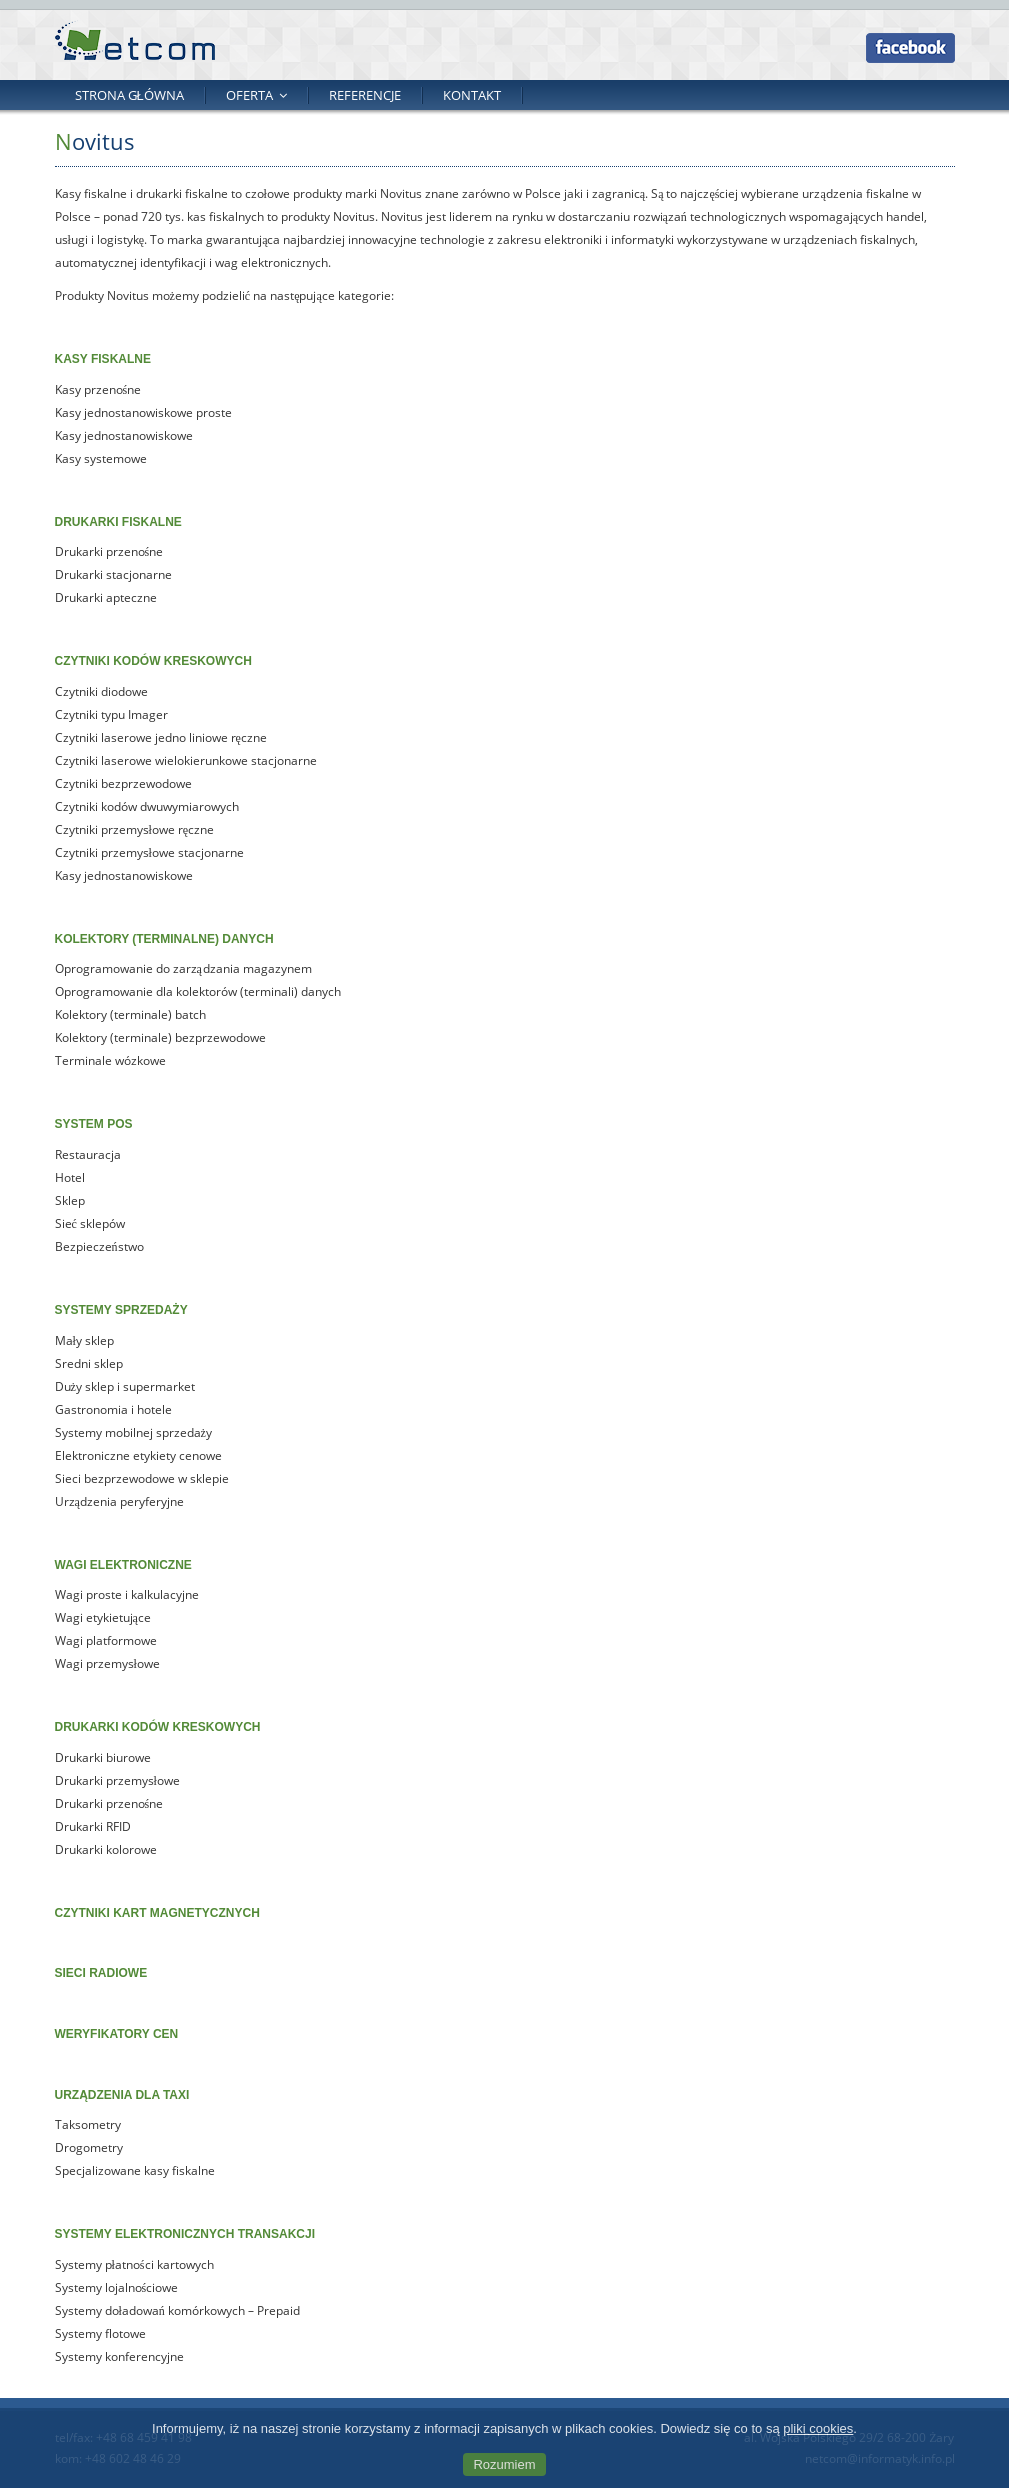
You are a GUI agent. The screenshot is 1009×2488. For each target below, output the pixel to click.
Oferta (249, 95)
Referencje (365, 95)
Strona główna (129, 95)
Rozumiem (504, 2464)
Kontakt (472, 95)
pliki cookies (818, 2428)
